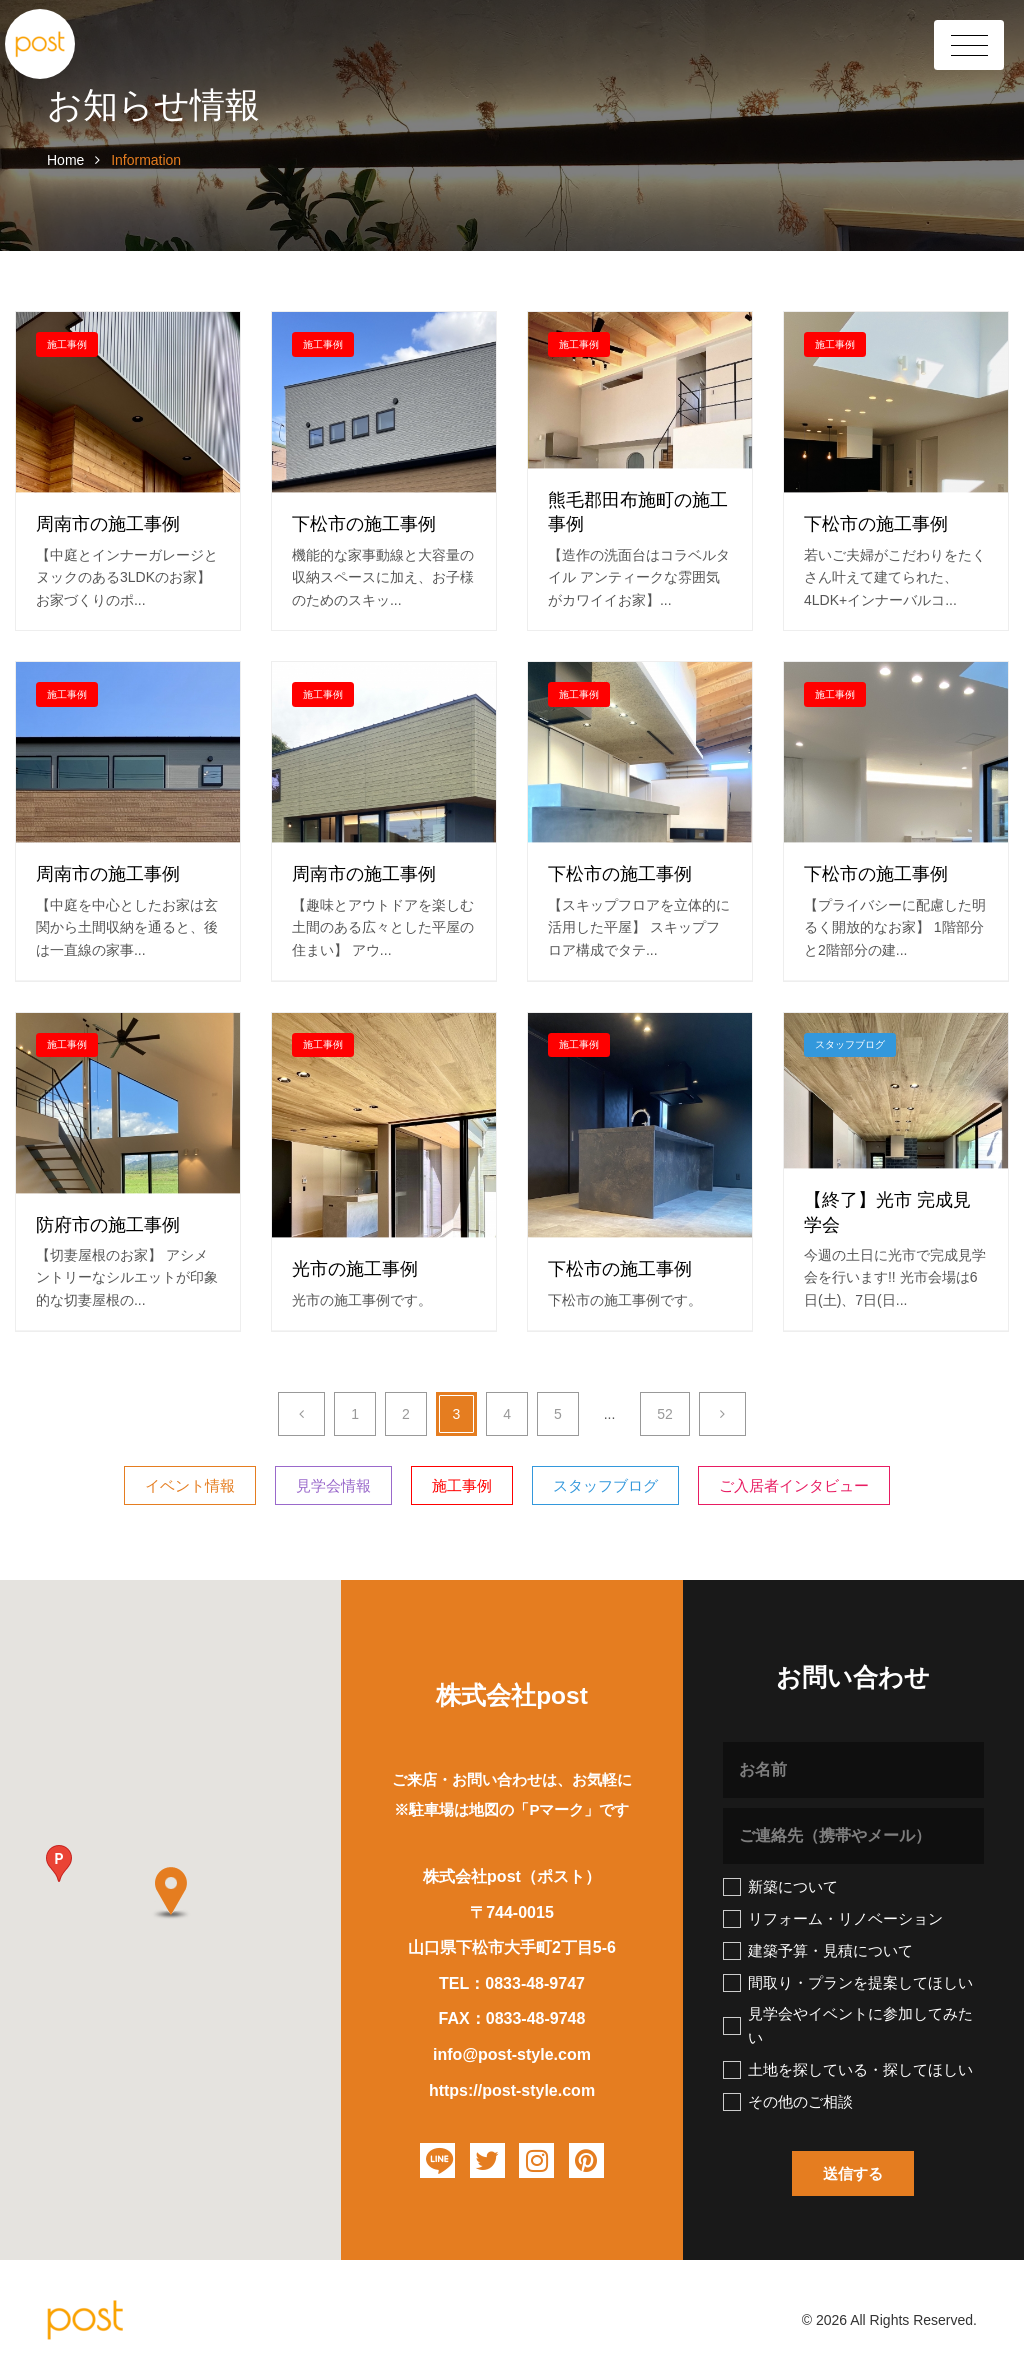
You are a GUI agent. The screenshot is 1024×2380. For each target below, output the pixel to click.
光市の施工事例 (355, 1270)
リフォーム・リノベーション (833, 1919)
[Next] (722, 1414)
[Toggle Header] (969, 45)
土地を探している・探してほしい (848, 2070)
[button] (59, 1863)
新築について (780, 1887)
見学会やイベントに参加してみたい (848, 2025)
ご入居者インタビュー (794, 1485)
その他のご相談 (788, 2102)
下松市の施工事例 (364, 525)
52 (665, 1414)
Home (67, 160)
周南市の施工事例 (108, 525)
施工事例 (67, 344)
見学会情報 (333, 1485)
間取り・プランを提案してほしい (848, 1983)
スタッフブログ (850, 1044)
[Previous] (301, 1414)
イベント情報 (190, 1485)
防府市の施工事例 (108, 1225)
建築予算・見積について (818, 1951)
